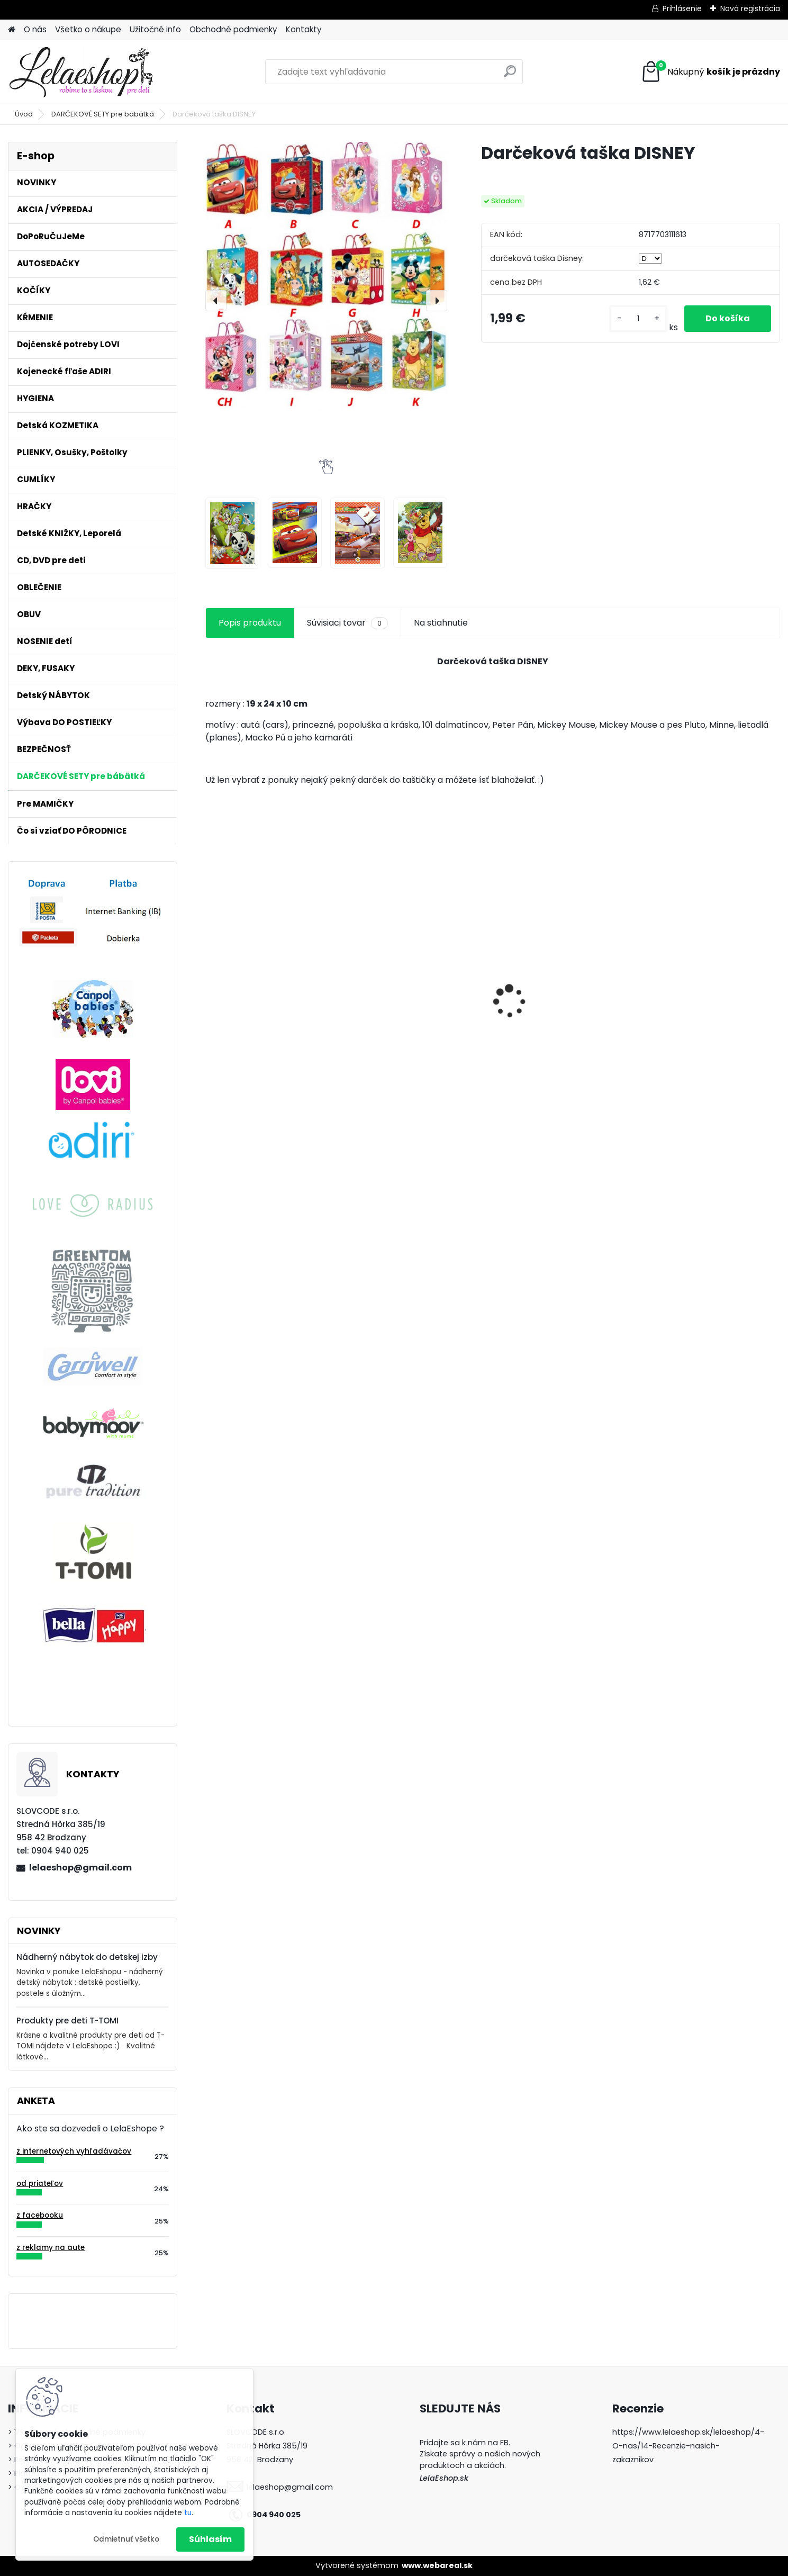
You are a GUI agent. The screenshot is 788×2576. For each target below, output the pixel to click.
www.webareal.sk (437, 2565)
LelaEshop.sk (444, 2478)
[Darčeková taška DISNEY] (326, 276)
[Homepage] (11, 30)
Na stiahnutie (441, 623)
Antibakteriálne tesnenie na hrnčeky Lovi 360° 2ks (415, 1010)
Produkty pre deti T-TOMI (67, 2020)
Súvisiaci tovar (347, 623)
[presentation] (216, 300)
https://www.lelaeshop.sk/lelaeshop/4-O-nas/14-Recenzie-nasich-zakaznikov (688, 2446)
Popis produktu (250, 623)
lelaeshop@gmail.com (80, 1867)
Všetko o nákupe (88, 29)
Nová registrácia (750, 8)
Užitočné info (155, 29)
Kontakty (304, 29)
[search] (510, 75)
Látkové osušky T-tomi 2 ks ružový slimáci (559, 1013)
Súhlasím (210, 2539)
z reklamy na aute (50, 2248)
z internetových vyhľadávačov (73, 2151)
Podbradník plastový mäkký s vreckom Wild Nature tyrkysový (711, 1015)
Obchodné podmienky (233, 29)
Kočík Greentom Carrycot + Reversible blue (270, 1020)
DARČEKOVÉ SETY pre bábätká (102, 114)
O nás (35, 29)
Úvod (24, 114)
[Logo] (80, 72)
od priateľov (39, 2184)
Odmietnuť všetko (126, 2539)
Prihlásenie (682, 8)
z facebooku (39, 2215)
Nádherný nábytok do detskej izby (87, 1957)
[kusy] (638, 319)
